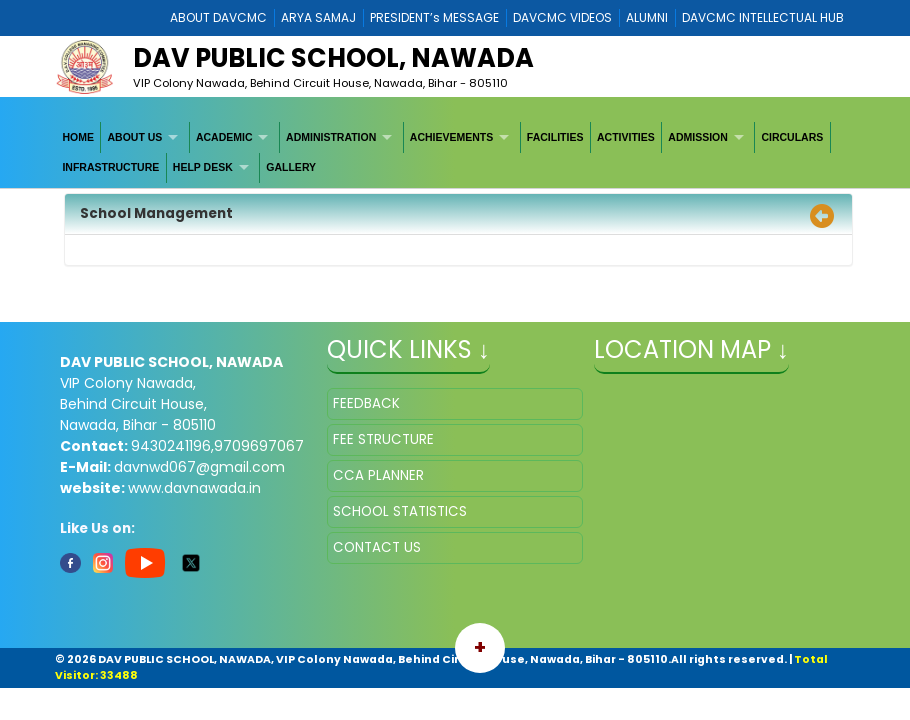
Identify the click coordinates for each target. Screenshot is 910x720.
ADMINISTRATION (331, 137)
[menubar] (455, 152)
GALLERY (291, 167)
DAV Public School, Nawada (333, 58)
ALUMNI (647, 17)
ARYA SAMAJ (318, 17)
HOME (78, 137)
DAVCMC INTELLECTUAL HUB (763, 17)
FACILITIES (555, 137)
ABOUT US (135, 137)
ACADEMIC (224, 137)
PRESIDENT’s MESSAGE (434, 17)
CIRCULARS (792, 137)
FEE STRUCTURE (383, 439)
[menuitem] (78, 137)
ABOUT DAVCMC (218, 17)
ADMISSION (698, 137)
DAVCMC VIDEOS (562, 17)
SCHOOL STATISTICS (400, 511)
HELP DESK (203, 167)
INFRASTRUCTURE (110, 167)
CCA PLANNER (378, 475)
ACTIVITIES (626, 137)
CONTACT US (377, 547)
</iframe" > (722, 488)
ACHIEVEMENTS (451, 137)
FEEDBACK (366, 403)
